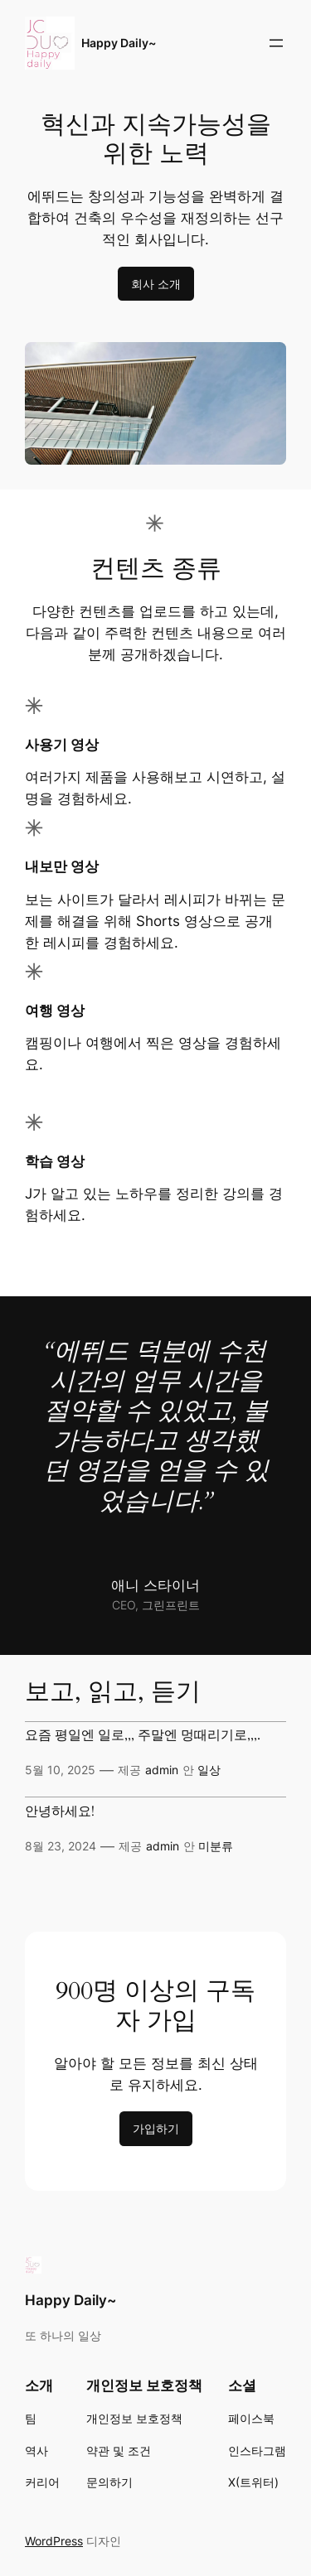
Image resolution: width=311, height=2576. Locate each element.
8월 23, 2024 (60, 1846)
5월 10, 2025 (60, 1770)
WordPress (54, 2541)
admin (161, 1770)
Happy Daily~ (118, 43)
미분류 (215, 1846)
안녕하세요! (60, 1812)
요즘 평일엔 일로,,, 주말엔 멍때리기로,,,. (142, 1736)
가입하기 (156, 2128)
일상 (209, 1770)
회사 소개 (156, 284)
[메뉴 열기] (276, 43)
